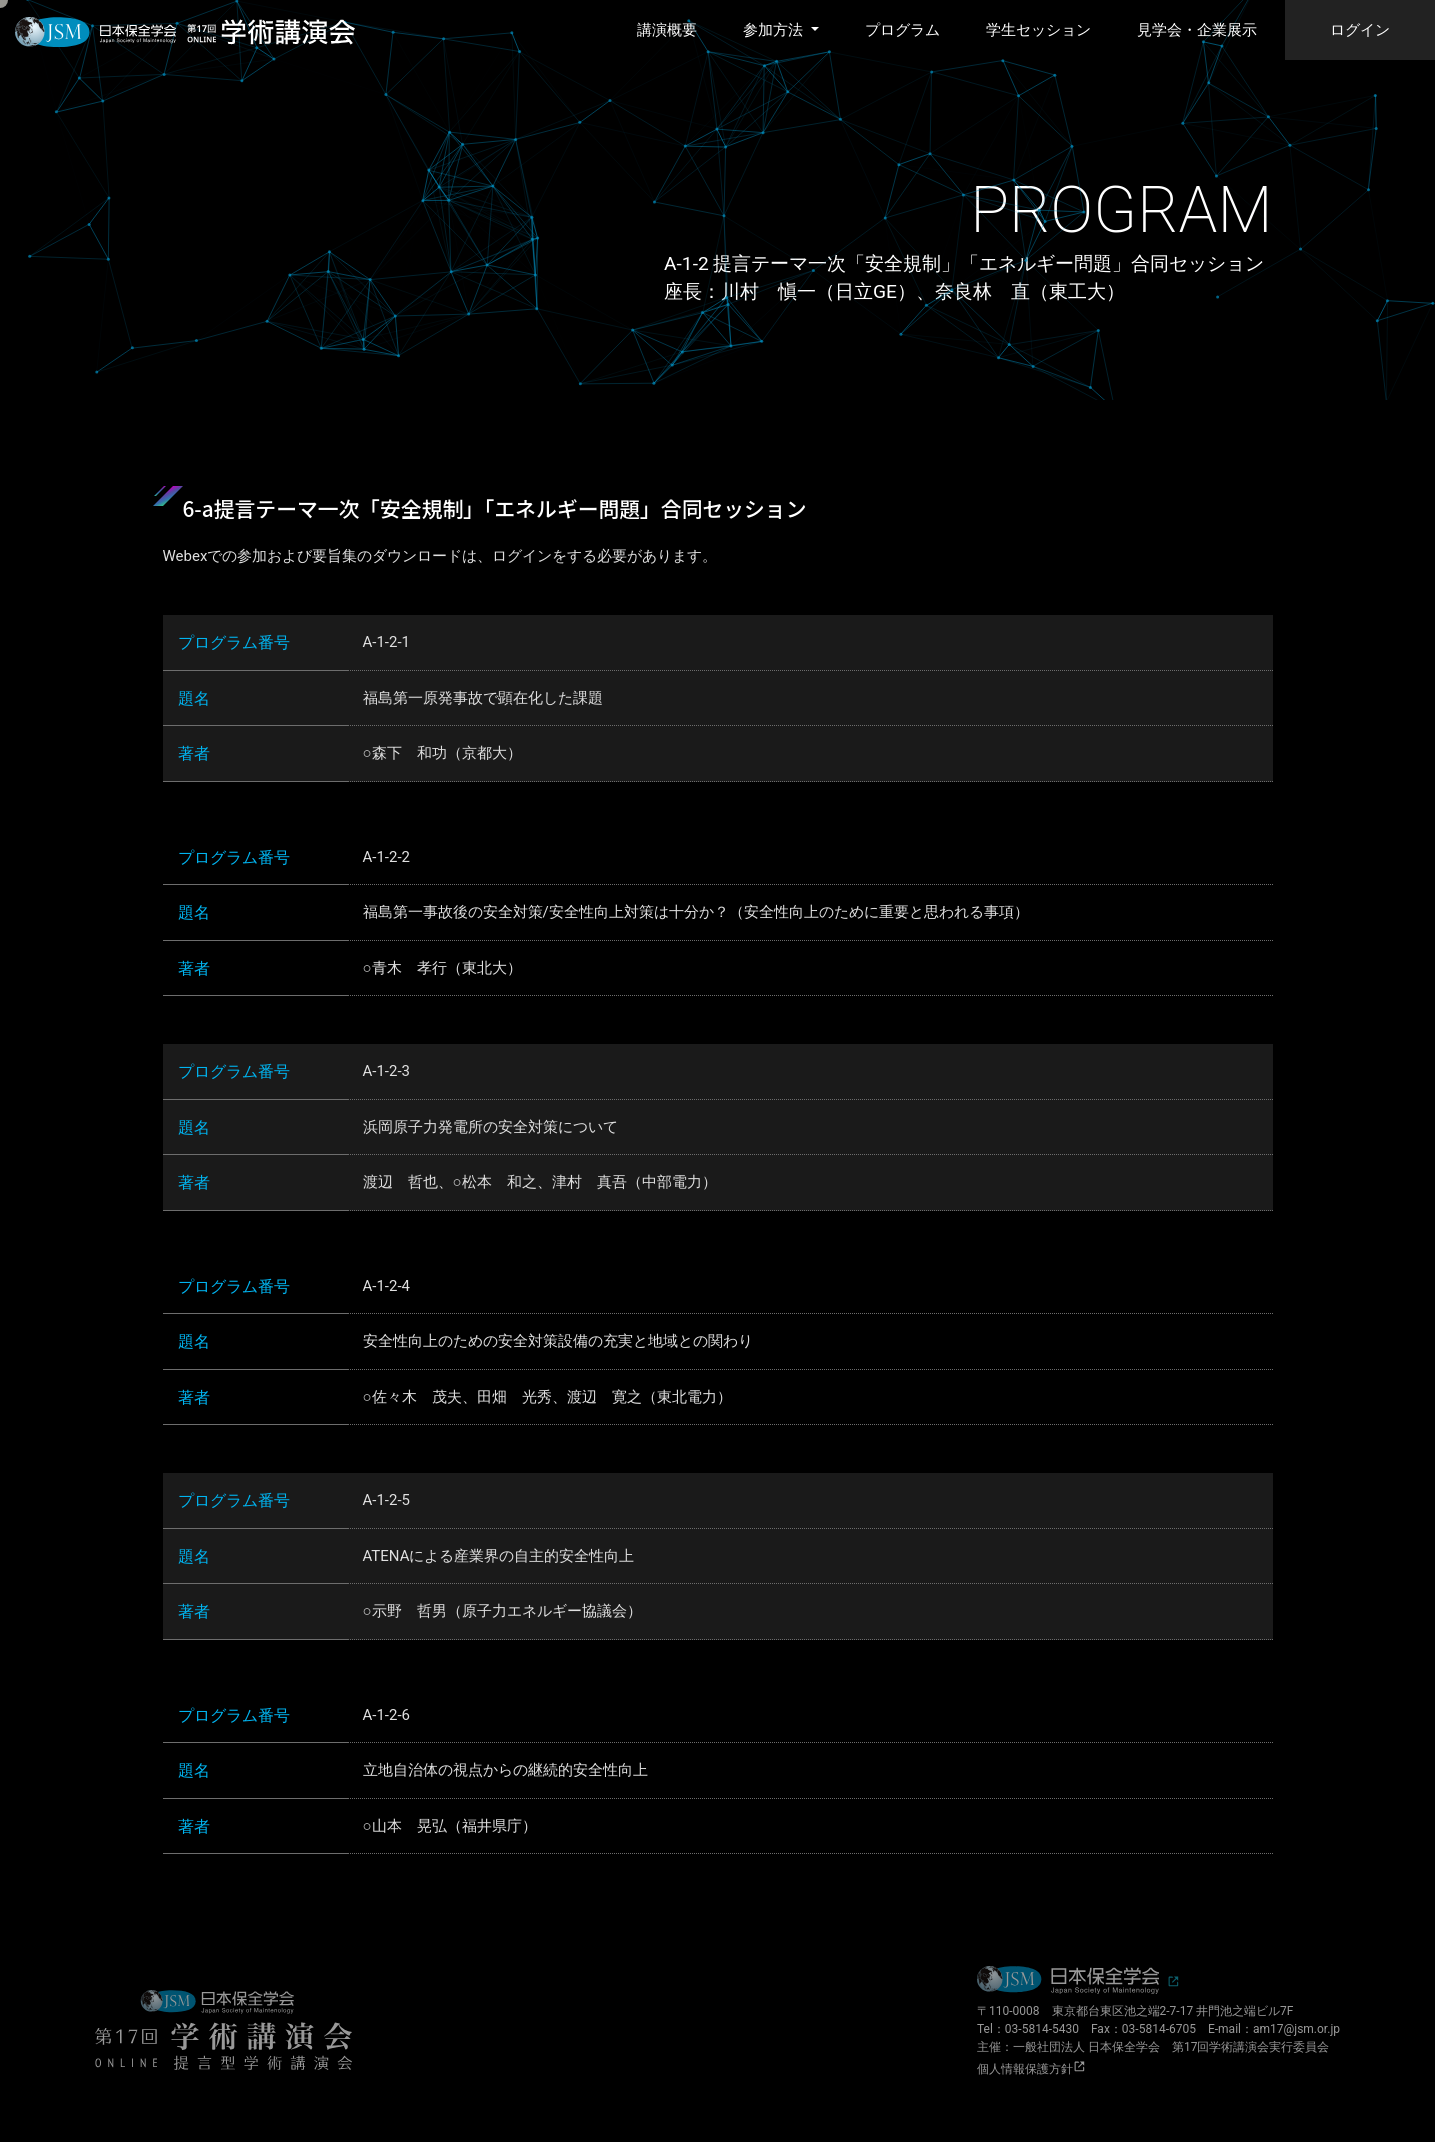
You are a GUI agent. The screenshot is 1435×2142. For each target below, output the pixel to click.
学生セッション (1038, 30)
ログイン (1360, 30)
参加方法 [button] (775, 30)
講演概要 (667, 30)
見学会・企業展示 (1197, 30)
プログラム (902, 30)
